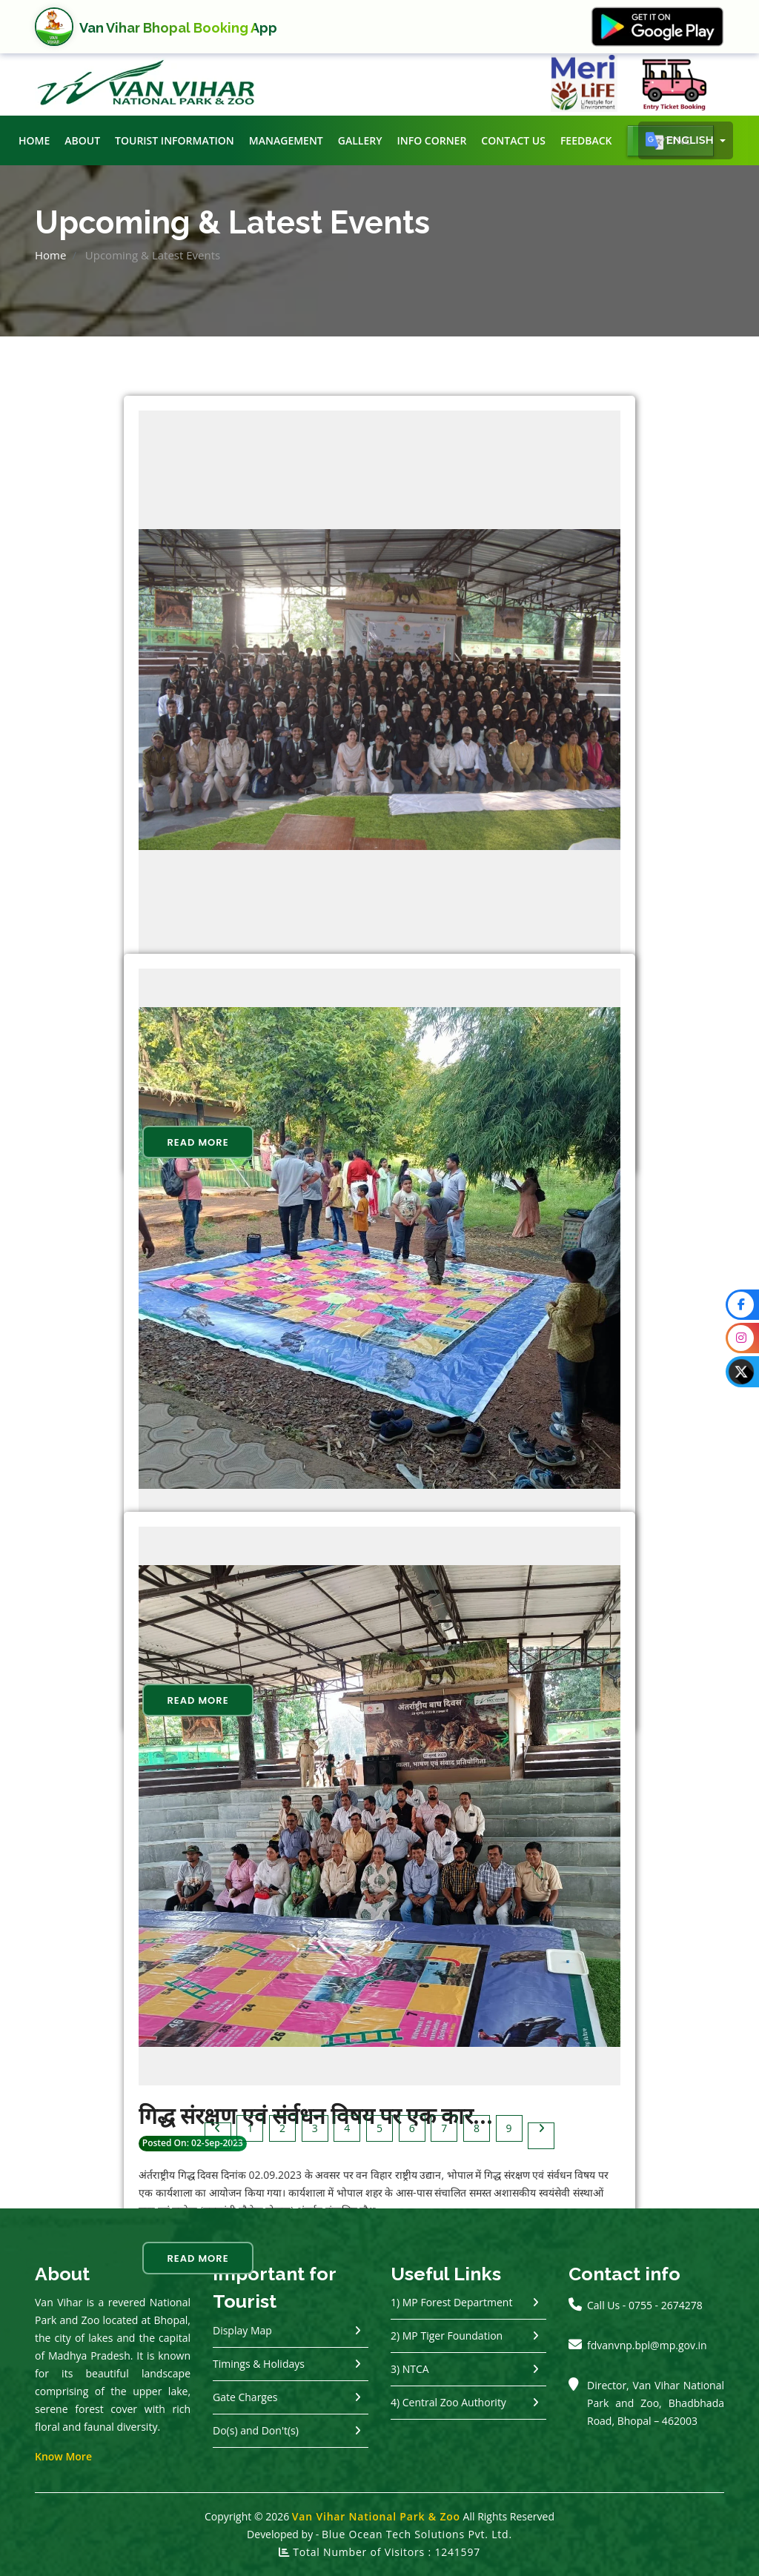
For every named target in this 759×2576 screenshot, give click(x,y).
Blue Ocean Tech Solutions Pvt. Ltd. (417, 2534)
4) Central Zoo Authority (448, 2402)
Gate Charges (245, 2397)
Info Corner (431, 140)
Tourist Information (174, 140)
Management (286, 140)
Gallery (360, 140)
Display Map (242, 2330)
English (681, 141)
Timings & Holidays (259, 2364)
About (82, 140)
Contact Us (513, 140)
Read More (197, 1142)
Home (34, 140)
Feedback (586, 140)
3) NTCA (410, 2369)
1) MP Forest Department (451, 2302)
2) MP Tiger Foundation (447, 2335)
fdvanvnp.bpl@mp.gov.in (647, 2345)
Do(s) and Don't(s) (256, 2430)
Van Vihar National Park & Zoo (376, 2516)
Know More (63, 2456)
